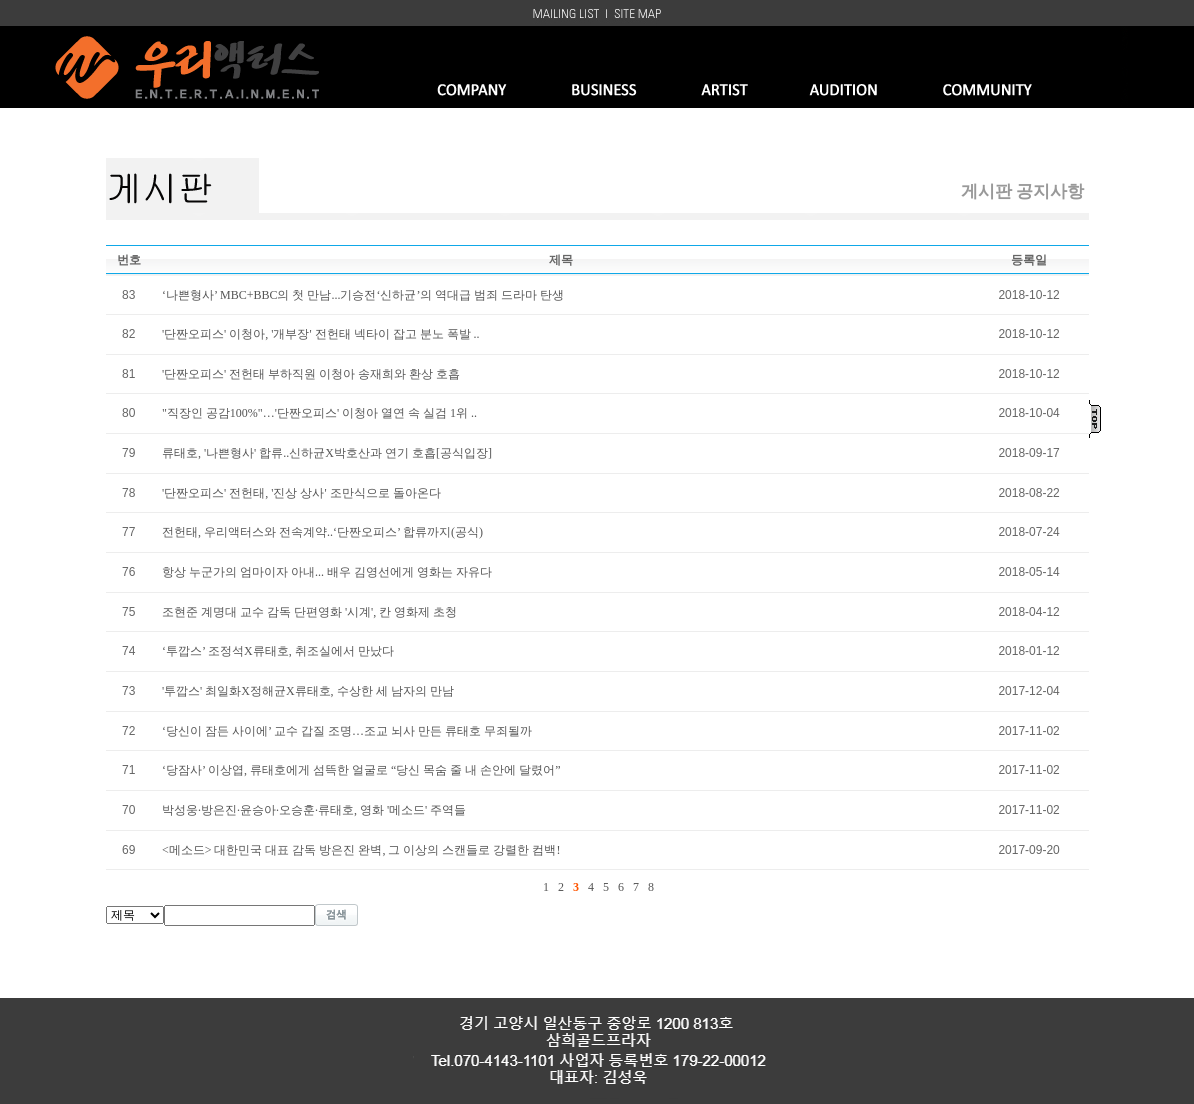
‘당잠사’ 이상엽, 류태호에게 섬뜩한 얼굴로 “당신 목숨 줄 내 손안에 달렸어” (361, 770)
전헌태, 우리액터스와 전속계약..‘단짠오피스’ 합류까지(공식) (322, 532)
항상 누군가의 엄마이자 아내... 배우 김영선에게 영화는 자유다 (327, 572)
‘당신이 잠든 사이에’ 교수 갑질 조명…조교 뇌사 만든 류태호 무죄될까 (347, 731)
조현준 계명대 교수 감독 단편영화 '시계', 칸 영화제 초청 (309, 612)
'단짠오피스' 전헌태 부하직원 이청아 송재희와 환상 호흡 (311, 374)
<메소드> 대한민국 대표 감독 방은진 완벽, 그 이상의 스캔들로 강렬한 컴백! (361, 850)
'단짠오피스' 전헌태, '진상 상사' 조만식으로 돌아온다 (301, 493)
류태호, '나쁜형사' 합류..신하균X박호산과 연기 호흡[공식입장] (327, 453)
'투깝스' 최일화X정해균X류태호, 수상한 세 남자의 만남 (308, 691)
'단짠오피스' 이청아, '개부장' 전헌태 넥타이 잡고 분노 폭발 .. (321, 334)
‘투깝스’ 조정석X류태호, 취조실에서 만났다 (278, 651)
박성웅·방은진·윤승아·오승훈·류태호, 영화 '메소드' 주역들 (314, 810)
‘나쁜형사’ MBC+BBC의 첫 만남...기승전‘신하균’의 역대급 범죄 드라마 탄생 (363, 295)
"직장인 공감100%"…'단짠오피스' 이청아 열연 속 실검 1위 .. (319, 413)
